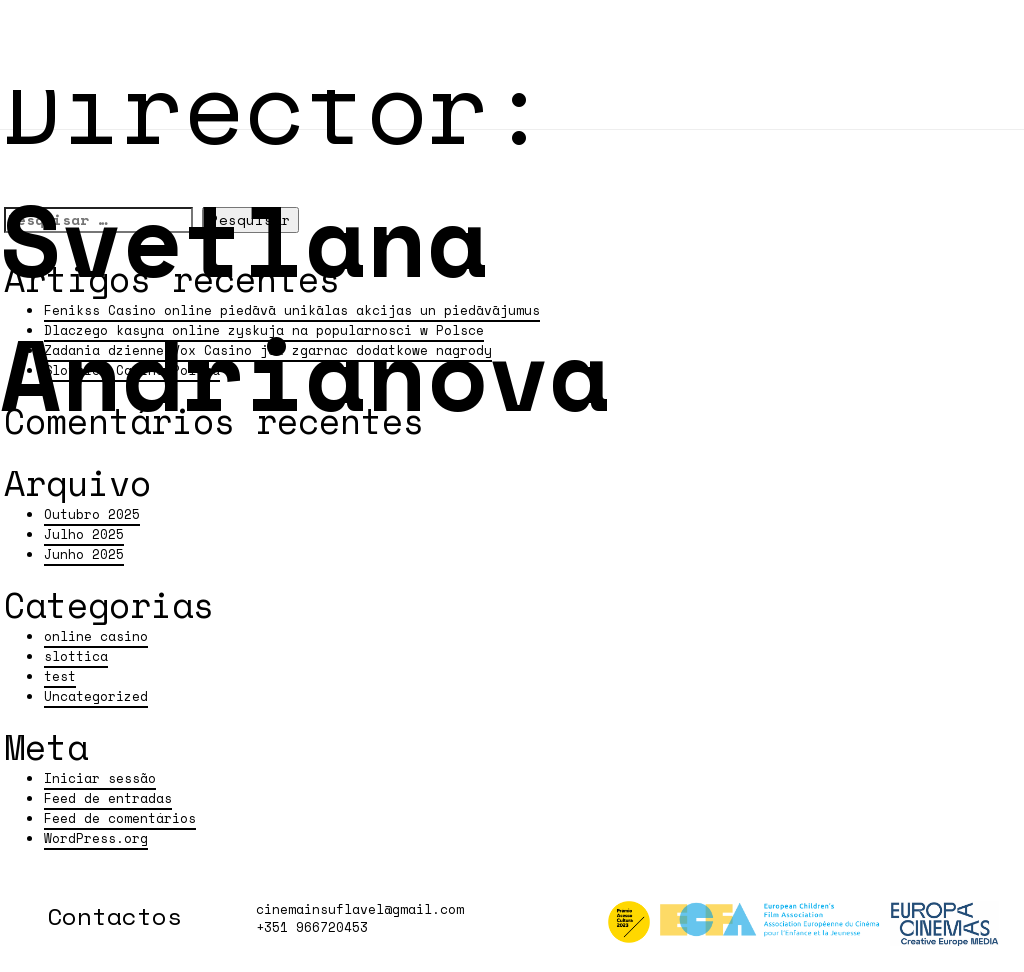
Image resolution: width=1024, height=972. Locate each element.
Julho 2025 (84, 534)
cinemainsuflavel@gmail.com (360, 909)
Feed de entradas (108, 798)
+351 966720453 (312, 927)
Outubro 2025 (92, 514)
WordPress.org (96, 838)
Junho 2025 (84, 554)
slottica (76, 656)
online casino (96, 636)
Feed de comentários (120, 818)
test (60, 676)
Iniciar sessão (100, 778)
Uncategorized (96, 696)
